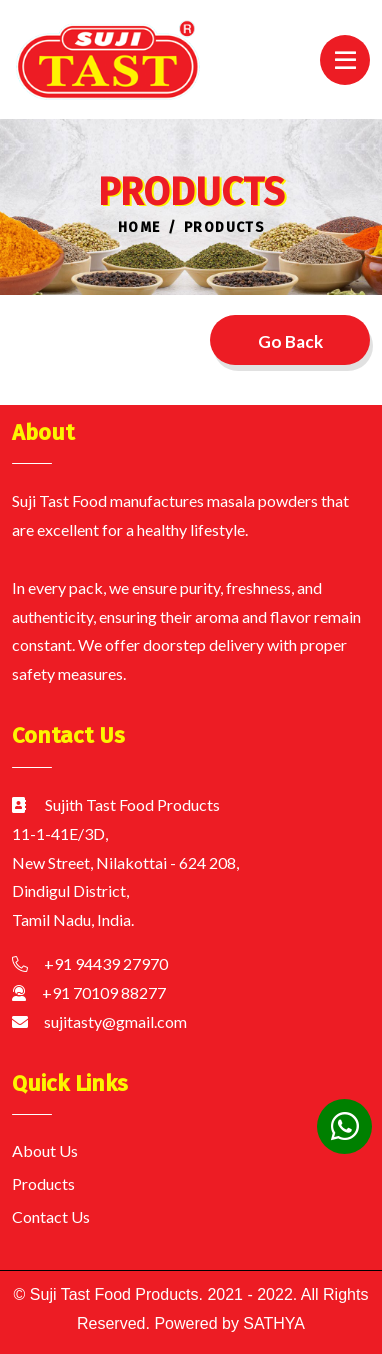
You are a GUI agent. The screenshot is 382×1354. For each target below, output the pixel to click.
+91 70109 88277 (104, 992)
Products (43, 1183)
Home (139, 227)
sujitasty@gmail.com (115, 1021)
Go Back (290, 341)
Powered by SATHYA (227, 1323)
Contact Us (51, 1216)
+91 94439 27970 (106, 963)
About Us (45, 1150)
